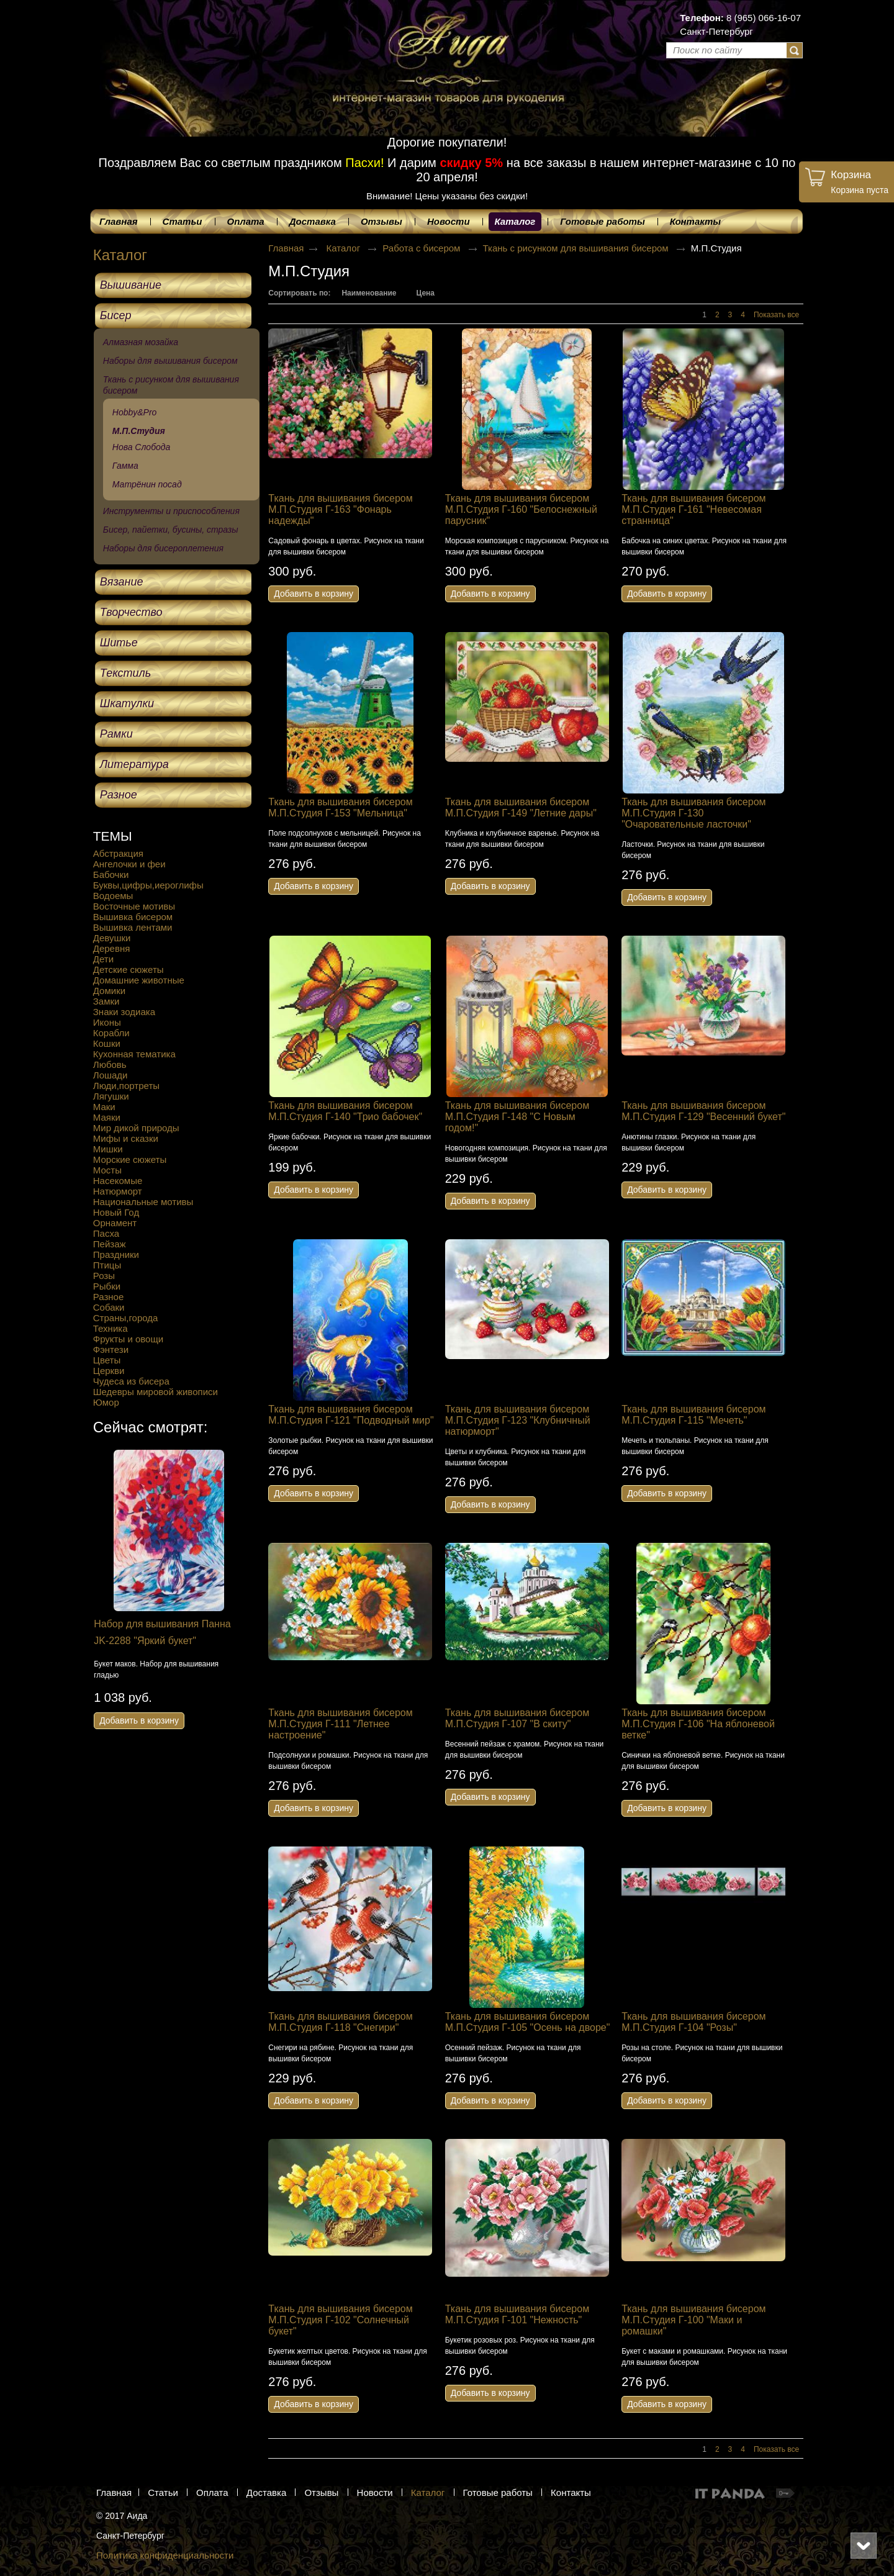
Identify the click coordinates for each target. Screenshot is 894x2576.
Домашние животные (138, 980)
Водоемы (113, 895)
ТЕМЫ (112, 836)
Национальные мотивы (143, 1201)
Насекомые (118, 1180)
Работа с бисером (422, 248)
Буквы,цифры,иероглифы (148, 885)
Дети (103, 959)
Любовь (110, 1064)
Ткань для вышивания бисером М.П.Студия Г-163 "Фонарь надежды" (340, 509)
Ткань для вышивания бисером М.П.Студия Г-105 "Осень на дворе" (527, 2022)
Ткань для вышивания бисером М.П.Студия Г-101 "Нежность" (517, 2314)
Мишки (108, 1149)
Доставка (266, 2492)
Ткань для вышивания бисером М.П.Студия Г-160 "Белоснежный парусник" (521, 509)
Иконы (107, 1022)
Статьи (163, 2492)
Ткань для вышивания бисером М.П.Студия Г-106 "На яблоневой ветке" (698, 1723)
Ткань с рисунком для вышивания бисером (577, 248)
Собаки (109, 1307)
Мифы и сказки (125, 1138)
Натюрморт (117, 1191)
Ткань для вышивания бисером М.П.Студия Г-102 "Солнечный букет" (340, 2319)
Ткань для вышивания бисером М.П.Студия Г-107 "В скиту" (517, 1718)
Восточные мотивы (134, 906)
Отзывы (321, 2492)
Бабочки (111, 874)
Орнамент (115, 1223)
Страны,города (125, 1318)
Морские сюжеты (129, 1159)
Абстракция (118, 853)
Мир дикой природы (136, 1128)
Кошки (106, 1043)
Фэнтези (111, 1349)
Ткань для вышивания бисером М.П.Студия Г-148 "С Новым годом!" (517, 1116)
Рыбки (106, 1286)
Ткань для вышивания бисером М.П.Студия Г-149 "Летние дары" (521, 807)
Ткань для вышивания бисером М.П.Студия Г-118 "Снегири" (340, 2022)
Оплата (212, 2492)
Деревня (111, 948)
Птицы (107, 1265)
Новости (375, 2492)
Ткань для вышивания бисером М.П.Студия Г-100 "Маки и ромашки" (693, 2319)
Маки (104, 1106)
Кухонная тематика (134, 1054)
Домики (109, 990)
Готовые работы (498, 2492)
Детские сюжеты (128, 969)
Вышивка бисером (133, 916)
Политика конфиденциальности (164, 2555)
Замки (106, 1001)
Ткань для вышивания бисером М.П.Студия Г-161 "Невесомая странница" (693, 509)
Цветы (106, 1360)
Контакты (571, 2492)
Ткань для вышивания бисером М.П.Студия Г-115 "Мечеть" (693, 1415)
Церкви (109, 1370)
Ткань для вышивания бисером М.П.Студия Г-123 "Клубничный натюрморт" (517, 1420)
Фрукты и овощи (128, 1339)
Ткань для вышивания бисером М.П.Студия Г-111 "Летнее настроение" (340, 1723)
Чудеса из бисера (131, 1381)
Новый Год (116, 1212)
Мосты (107, 1170)
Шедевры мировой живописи (155, 1391)
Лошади (110, 1075)
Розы (104, 1275)
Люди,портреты (126, 1085)
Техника (110, 1328)
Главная (286, 248)
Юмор (106, 1402)
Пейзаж (109, 1244)
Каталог (515, 221)
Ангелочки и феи (129, 864)
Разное (108, 1296)
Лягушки (111, 1096)
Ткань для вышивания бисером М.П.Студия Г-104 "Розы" (693, 2022)
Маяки (106, 1117)
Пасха (106, 1233)
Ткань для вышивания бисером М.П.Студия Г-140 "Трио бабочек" (345, 1111)
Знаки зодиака (124, 1011)
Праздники (116, 1254)
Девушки (112, 938)
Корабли (111, 1033)
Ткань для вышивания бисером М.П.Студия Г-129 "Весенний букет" (703, 1111)
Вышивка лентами (133, 927)
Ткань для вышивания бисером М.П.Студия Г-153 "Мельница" (340, 807)
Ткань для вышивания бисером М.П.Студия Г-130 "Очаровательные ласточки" (693, 813)
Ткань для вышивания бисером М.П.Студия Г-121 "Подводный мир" (350, 1415)
